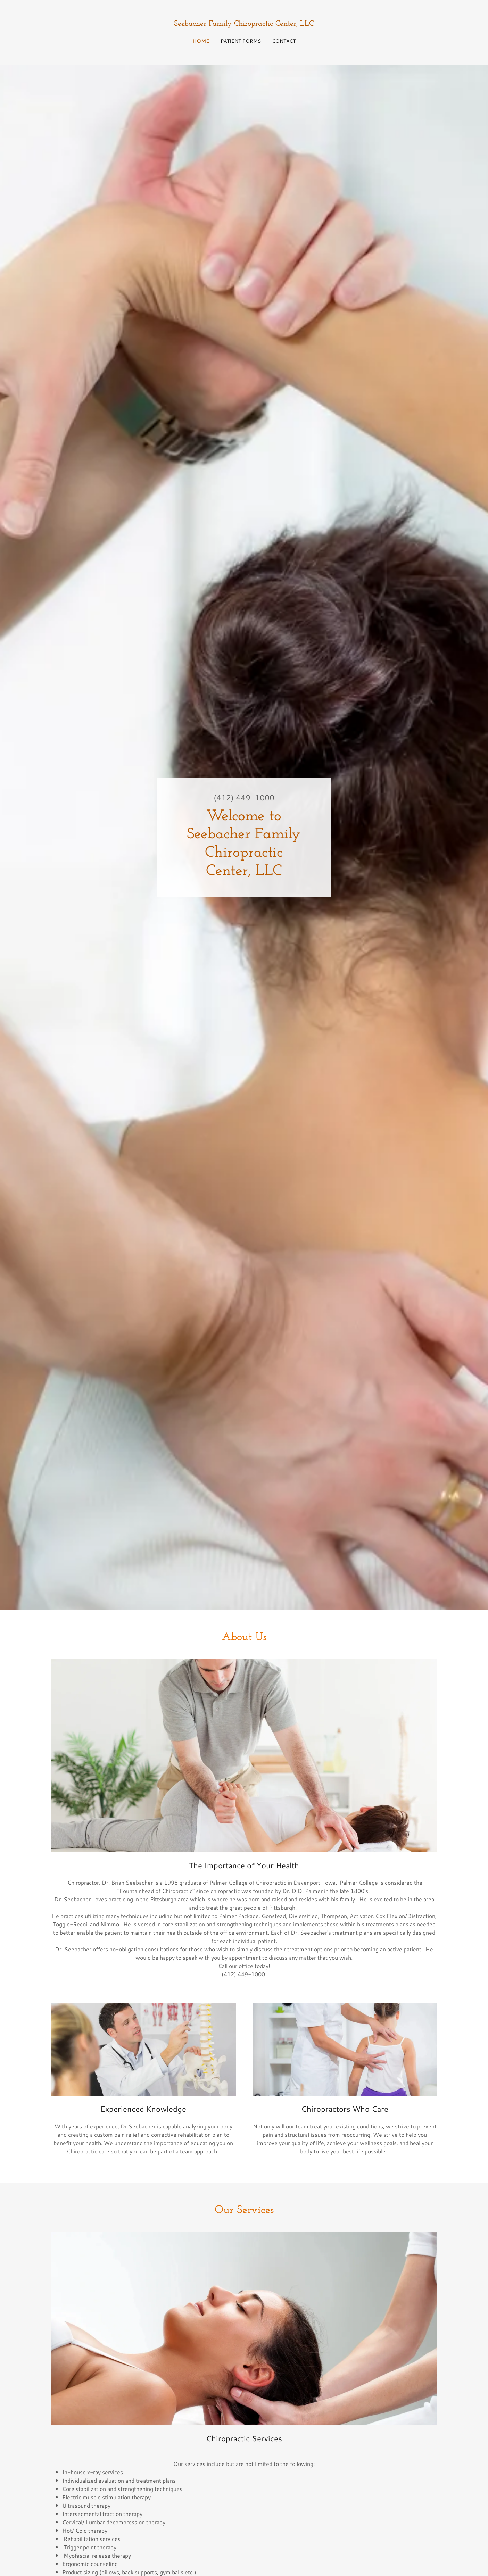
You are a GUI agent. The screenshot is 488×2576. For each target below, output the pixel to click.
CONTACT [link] (284, 41)
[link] (244, 23)
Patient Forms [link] (241, 41)
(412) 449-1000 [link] (244, 797)
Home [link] (200, 41)
